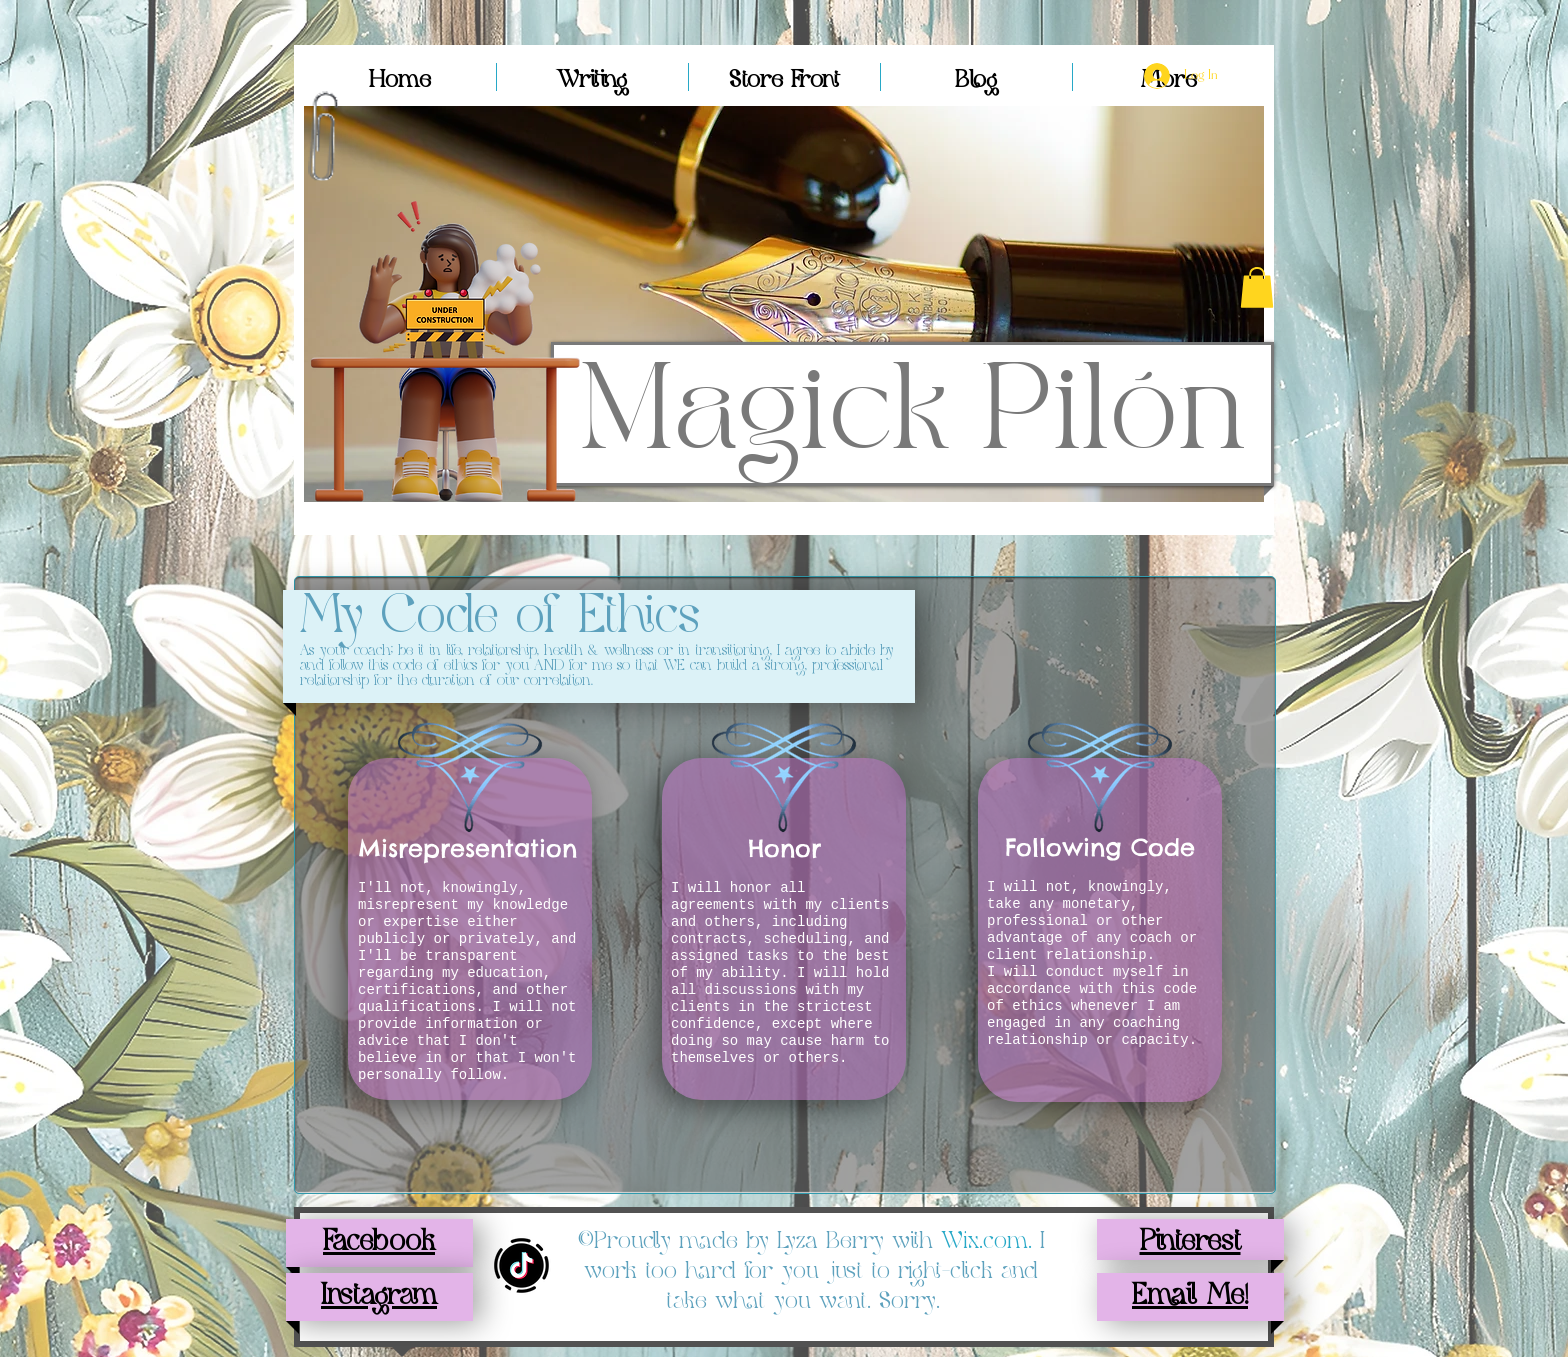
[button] (1257, 287)
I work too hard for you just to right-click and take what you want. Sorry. (814, 1271)
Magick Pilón (913, 415)
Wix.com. (990, 1241)
